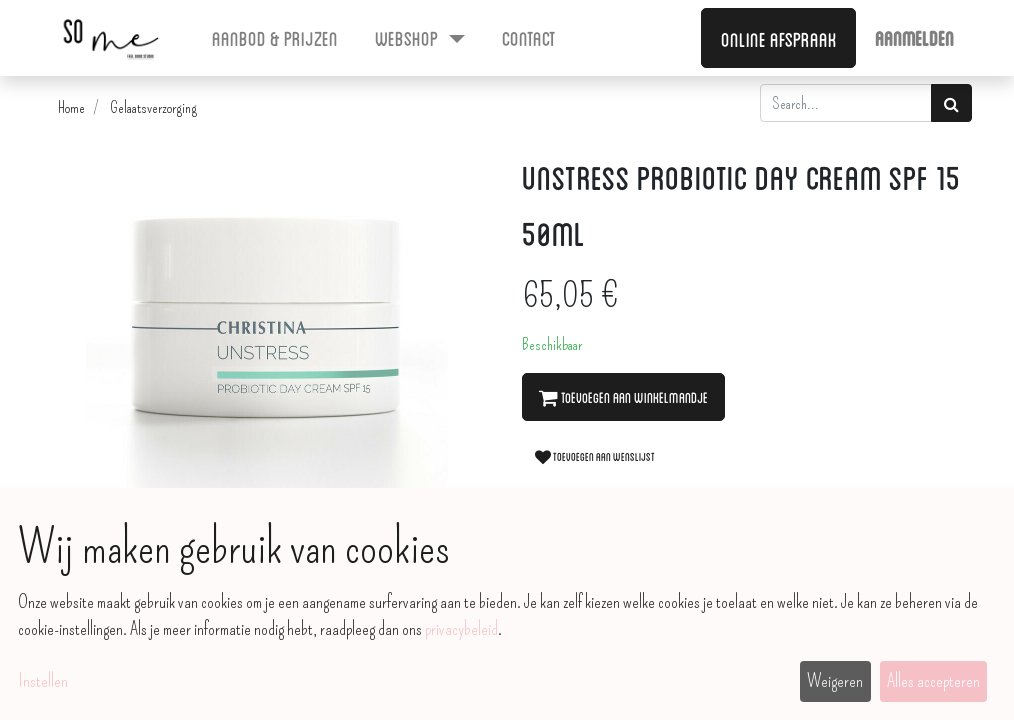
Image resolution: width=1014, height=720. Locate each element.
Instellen (43, 681)
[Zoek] (951, 103)
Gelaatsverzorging (153, 107)
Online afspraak (779, 38)
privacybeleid (461, 629)
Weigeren (835, 681)
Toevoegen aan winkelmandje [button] (623, 397)
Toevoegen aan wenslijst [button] (595, 456)
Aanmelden (914, 37)
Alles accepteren (933, 681)
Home (71, 107)
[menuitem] (275, 37)
